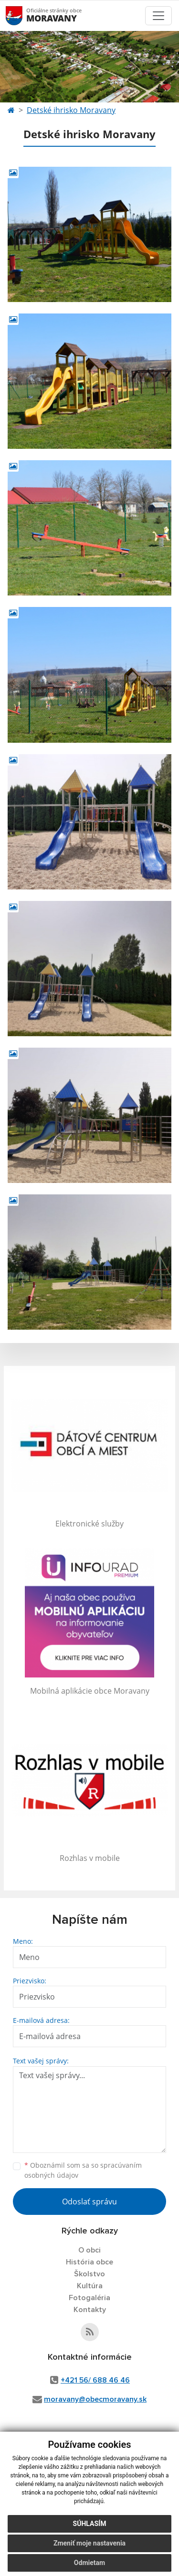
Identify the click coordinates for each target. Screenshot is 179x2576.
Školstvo (89, 2274)
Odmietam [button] (89, 2562)
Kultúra (90, 2286)
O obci (89, 2250)
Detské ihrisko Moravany (71, 110)
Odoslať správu (89, 2201)
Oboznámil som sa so (83, 2170)
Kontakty (90, 2309)
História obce (89, 2262)
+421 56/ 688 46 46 (95, 2380)
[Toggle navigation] (158, 15)
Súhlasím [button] (89, 2523)
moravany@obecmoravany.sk (95, 2399)
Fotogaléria (89, 2298)
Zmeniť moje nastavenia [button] (89, 2543)
